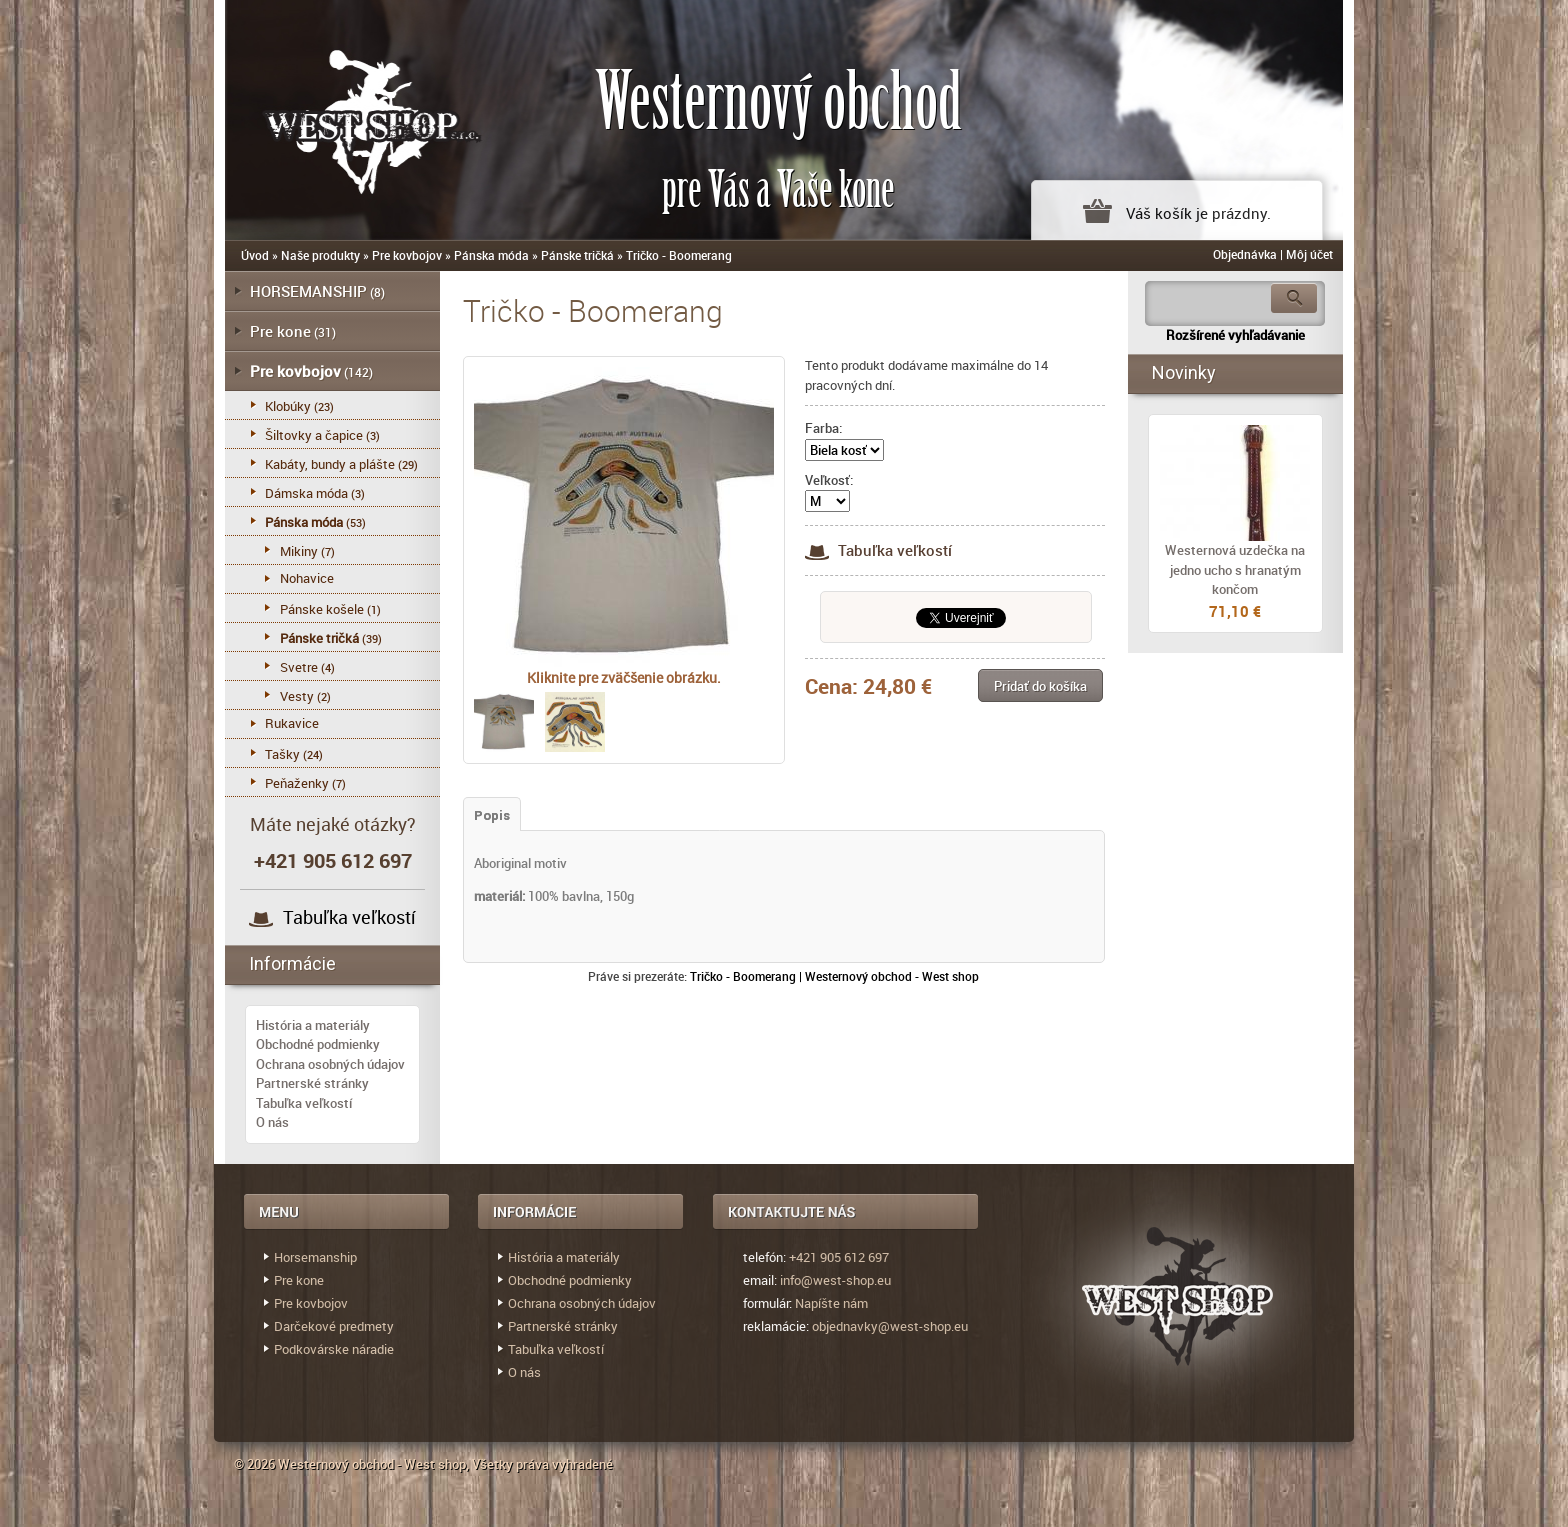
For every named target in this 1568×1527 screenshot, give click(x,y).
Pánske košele (322, 609)
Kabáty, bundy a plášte (330, 464)
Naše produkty (320, 255)
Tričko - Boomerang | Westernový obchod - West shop (834, 976)
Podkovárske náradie (334, 1349)
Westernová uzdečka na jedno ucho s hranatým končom (1235, 569)
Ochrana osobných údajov (330, 1064)
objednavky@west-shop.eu (890, 1326)
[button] (1040, 685)
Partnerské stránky (312, 1083)
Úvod (255, 255)
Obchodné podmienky (318, 1044)
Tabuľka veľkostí (878, 550)
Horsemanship (315, 1257)
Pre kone (280, 331)
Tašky (282, 754)
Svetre (299, 667)
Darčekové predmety (334, 1326)
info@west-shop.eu (835, 1280)
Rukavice (292, 723)
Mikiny (299, 551)
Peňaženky (297, 783)
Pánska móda (491, 255)
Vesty (297, 696)
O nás (272, 1122)
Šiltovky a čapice (314, 435)
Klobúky (288, 406)
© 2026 (256, 1464)
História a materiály (313, 1025)
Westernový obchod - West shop (372, 1464)
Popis (492, 815)
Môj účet (1309, 254)
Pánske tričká (577, 255)
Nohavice (307, 578)
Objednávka (1245, 254)
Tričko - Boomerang (679, 255)
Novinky (1184, 372)
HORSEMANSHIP (308, 291)
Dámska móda (306, 493)
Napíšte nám (831, 1303)
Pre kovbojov (407, 255)
